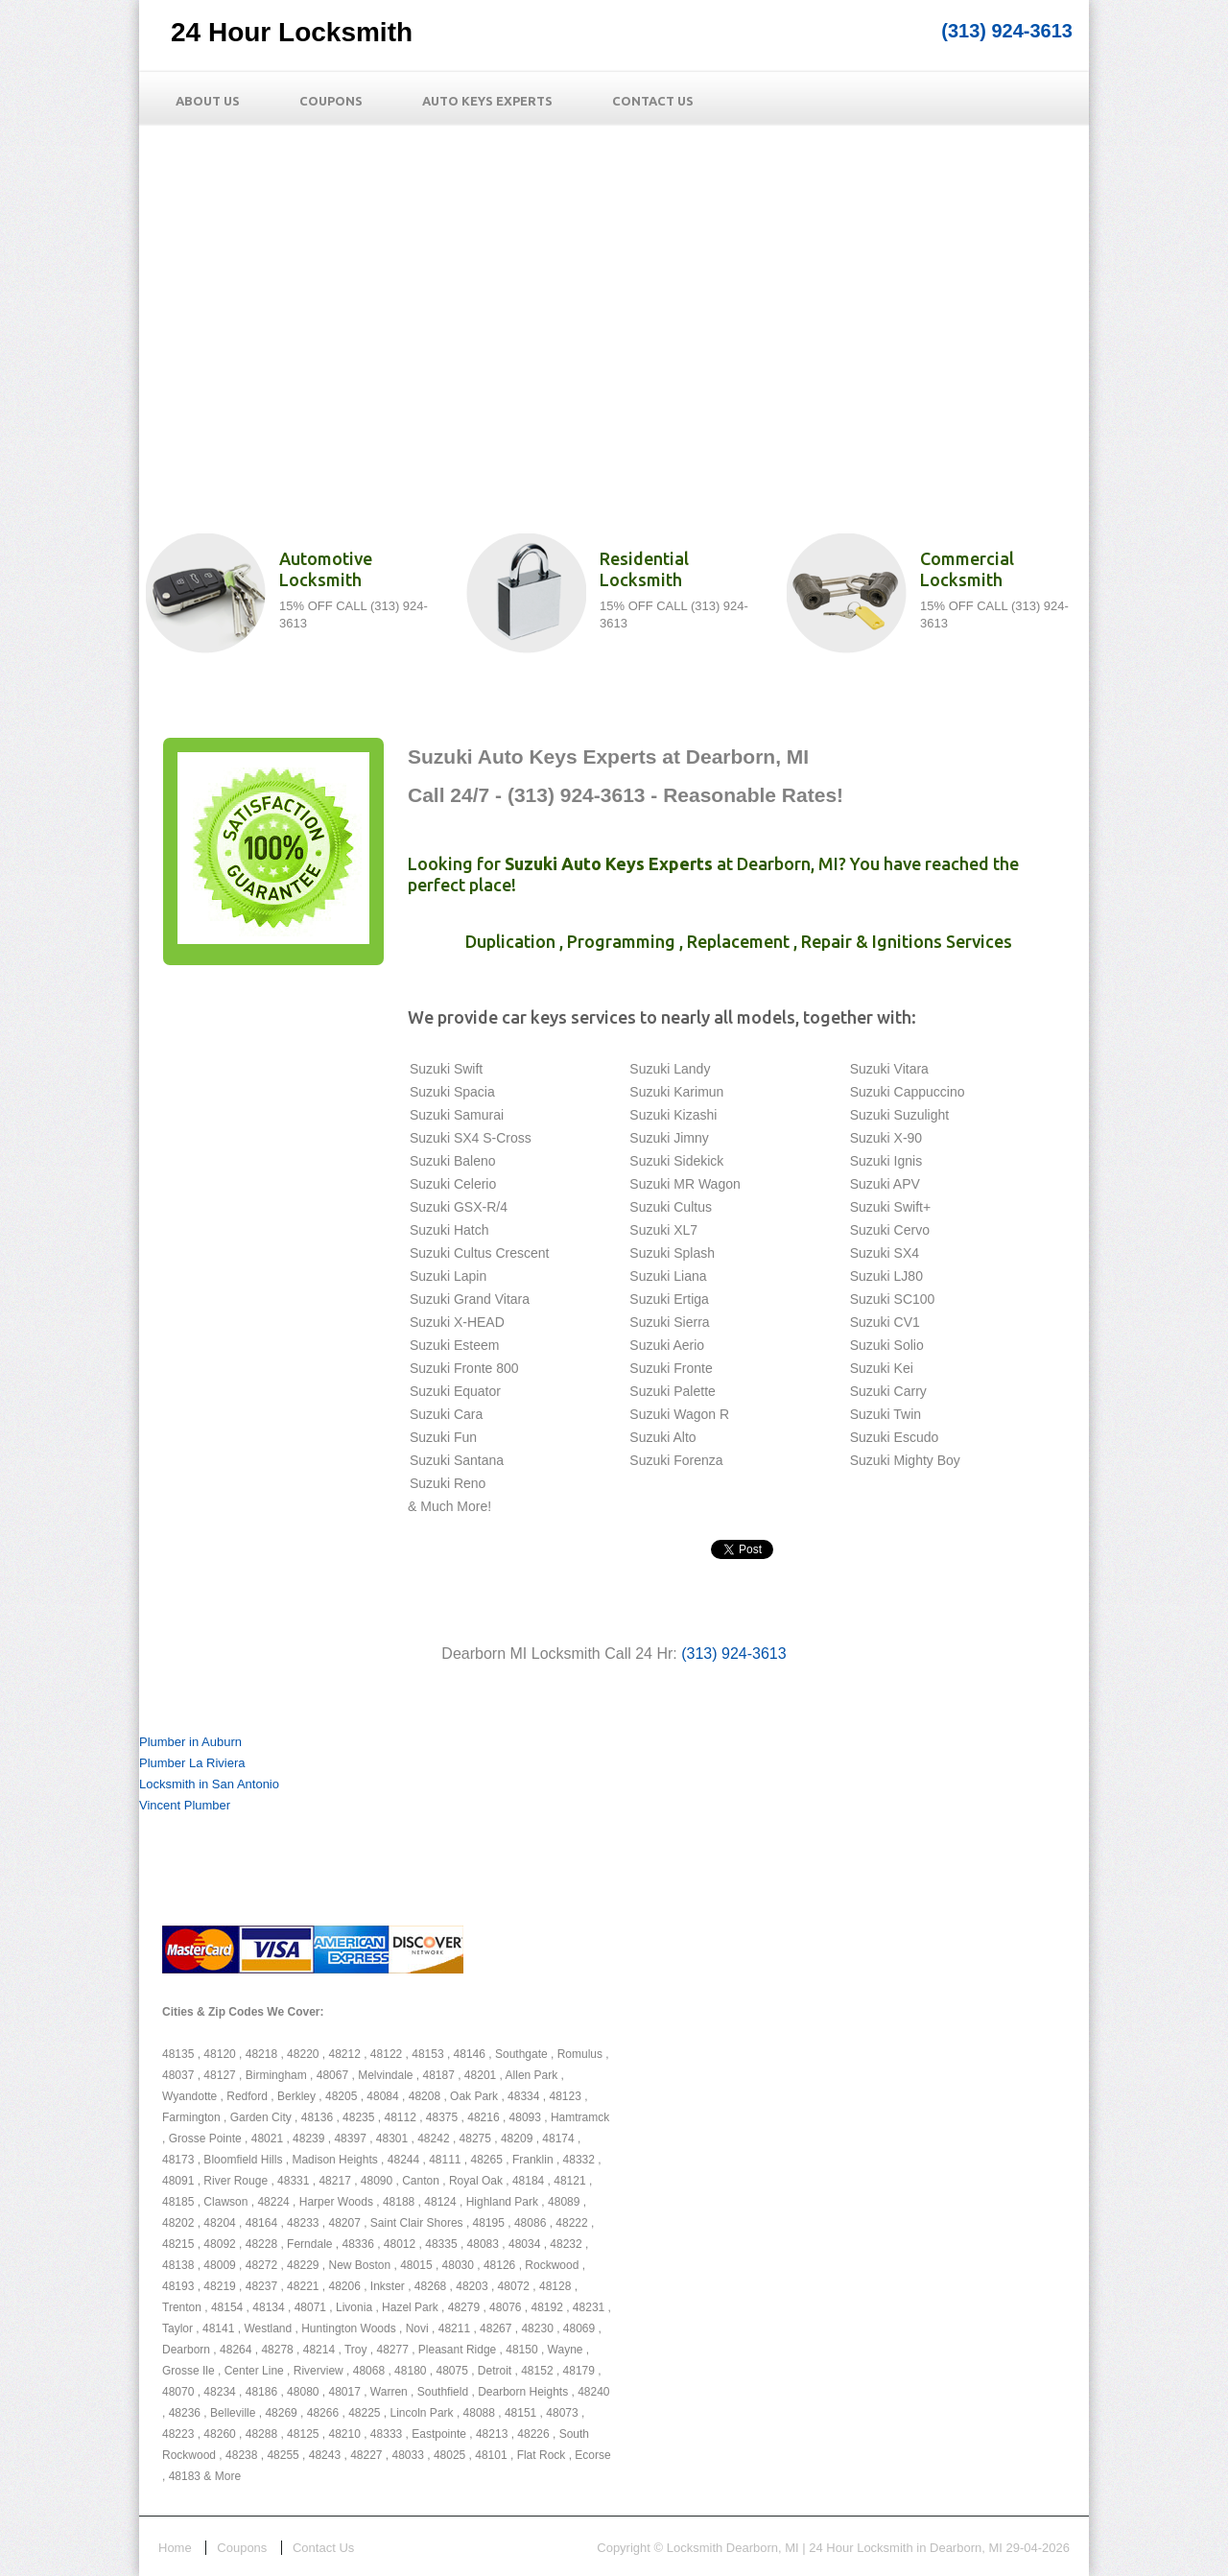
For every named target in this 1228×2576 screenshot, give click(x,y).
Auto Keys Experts (487, 100)
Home (175, 2548)
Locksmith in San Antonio (209, 1784)
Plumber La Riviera (192, 1763)
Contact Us (653, 100)
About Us (208, 100)
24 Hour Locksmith (292, 32)
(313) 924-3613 (1007, 30)
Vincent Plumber (184, 1805)
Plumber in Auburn (190, 1742)
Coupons (331, 100)
